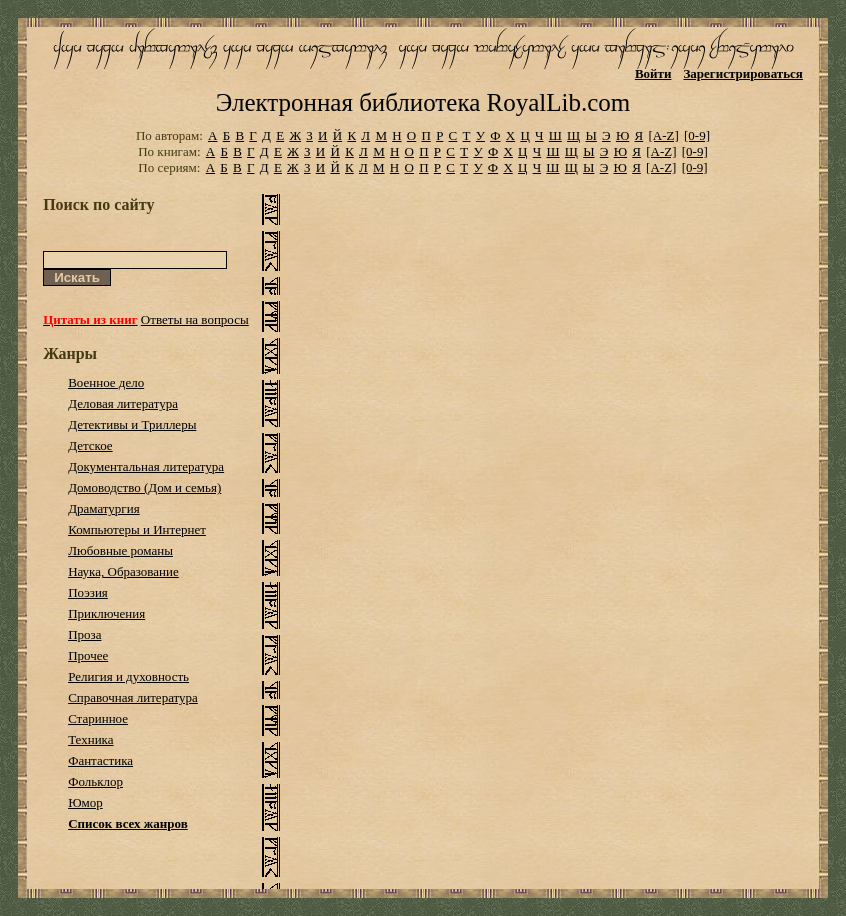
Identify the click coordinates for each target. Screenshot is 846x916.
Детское (90, 445)
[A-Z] (663, 135)
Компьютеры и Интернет (137, 529)
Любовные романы (120, 550)
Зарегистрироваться (742, 73)
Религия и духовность (128, 676)
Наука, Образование (123, 571)
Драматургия (104, 508)
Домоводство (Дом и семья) (144, 487)
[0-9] (697, 135)
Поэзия (88, 592)
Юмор (85, 802)
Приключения (106, 613)
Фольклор (95, 781)
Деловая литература (123, 403)
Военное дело (106, 382)
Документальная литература (146, 466)
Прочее (88, 655)
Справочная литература (133, 697)
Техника (90, 739)
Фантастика (100, 760)
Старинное (98, 718)
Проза (84, 634)
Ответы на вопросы (195, 319)
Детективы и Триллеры (132, 424)
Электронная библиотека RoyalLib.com (423, 102)
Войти (653, 73)
